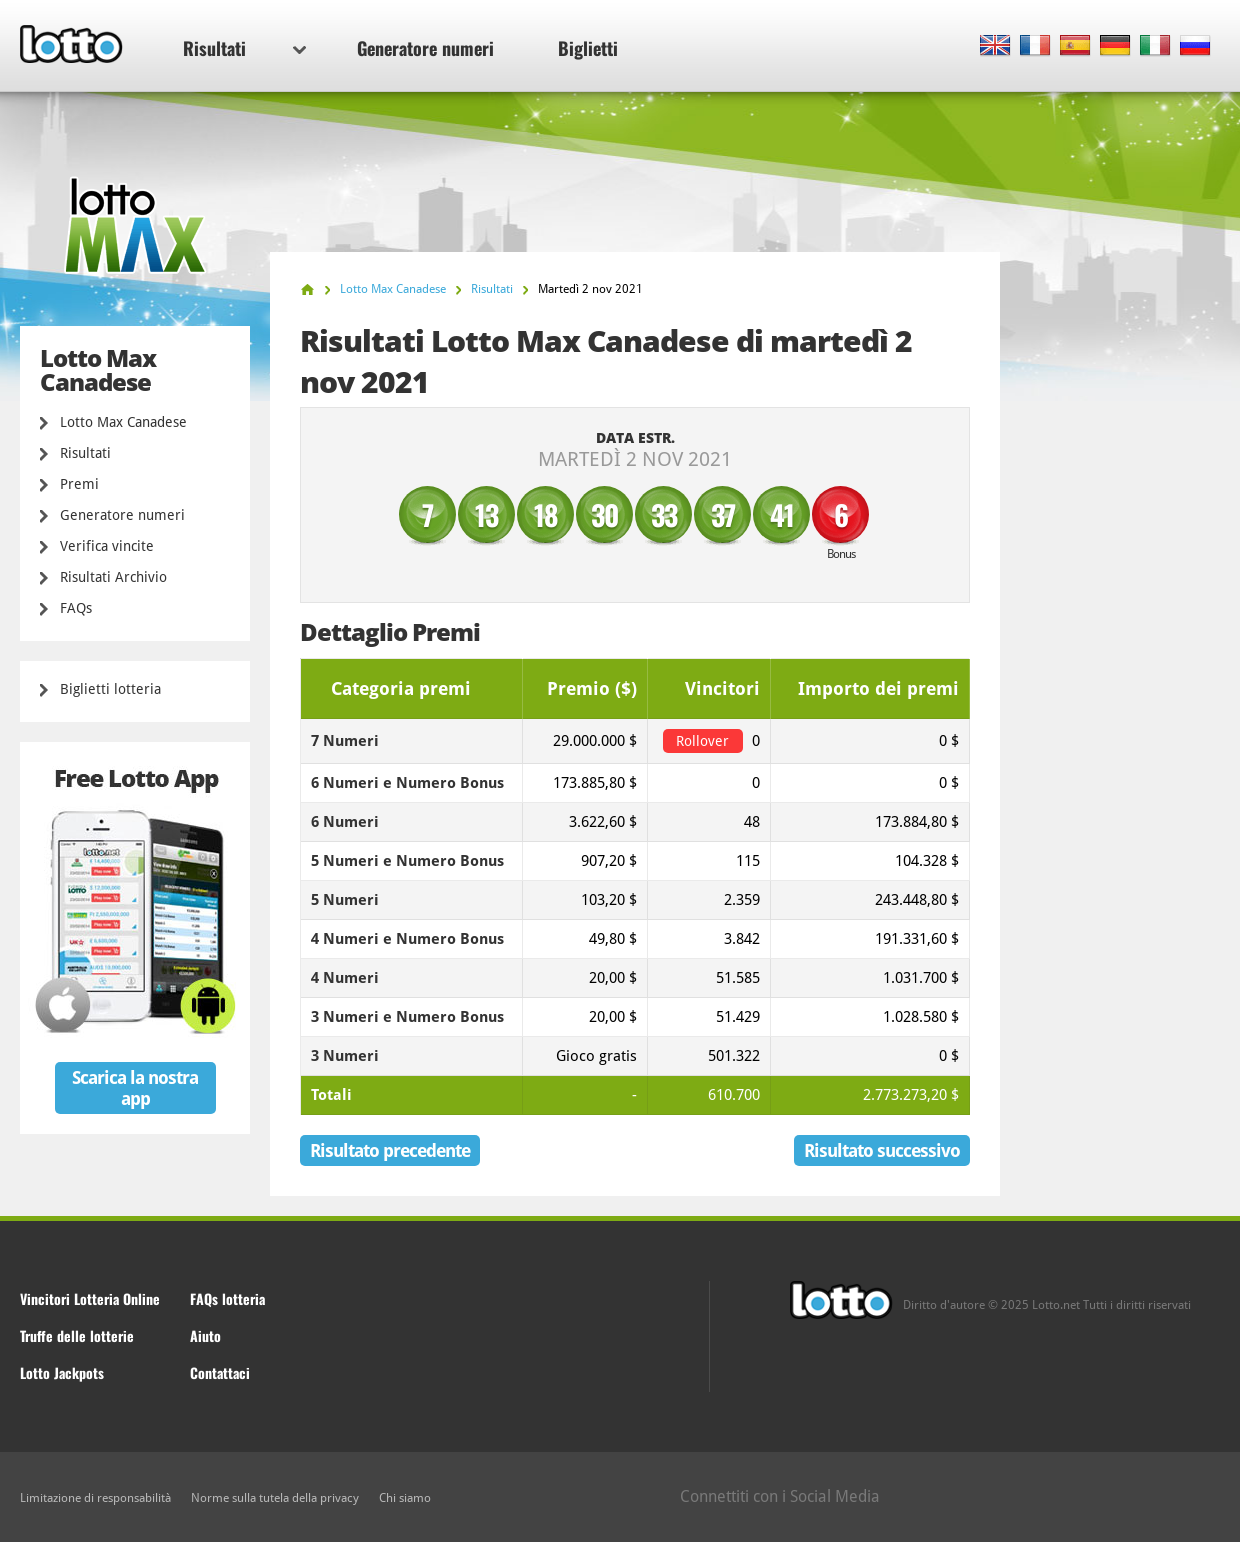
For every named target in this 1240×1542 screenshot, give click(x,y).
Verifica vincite (107, 546)
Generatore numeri (425, 48)
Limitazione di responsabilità (95, 1498)
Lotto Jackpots (62, 1372)
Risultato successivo (882, 1150)
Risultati (244, 48)
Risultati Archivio (113, 577)
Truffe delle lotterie (77, 1335)
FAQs (76, 608)
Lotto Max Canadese (123, 422)
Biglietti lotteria (110, 689)
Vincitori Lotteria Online (90, 1298)
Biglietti (588, 48)
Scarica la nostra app (135, 1088)
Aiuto (205, 1335)
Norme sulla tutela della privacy (275, 1498)
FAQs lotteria (227, 1298)
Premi (79, 484)
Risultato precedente (390, 1150)
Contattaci (220, 1372)
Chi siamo (405, 1498)
